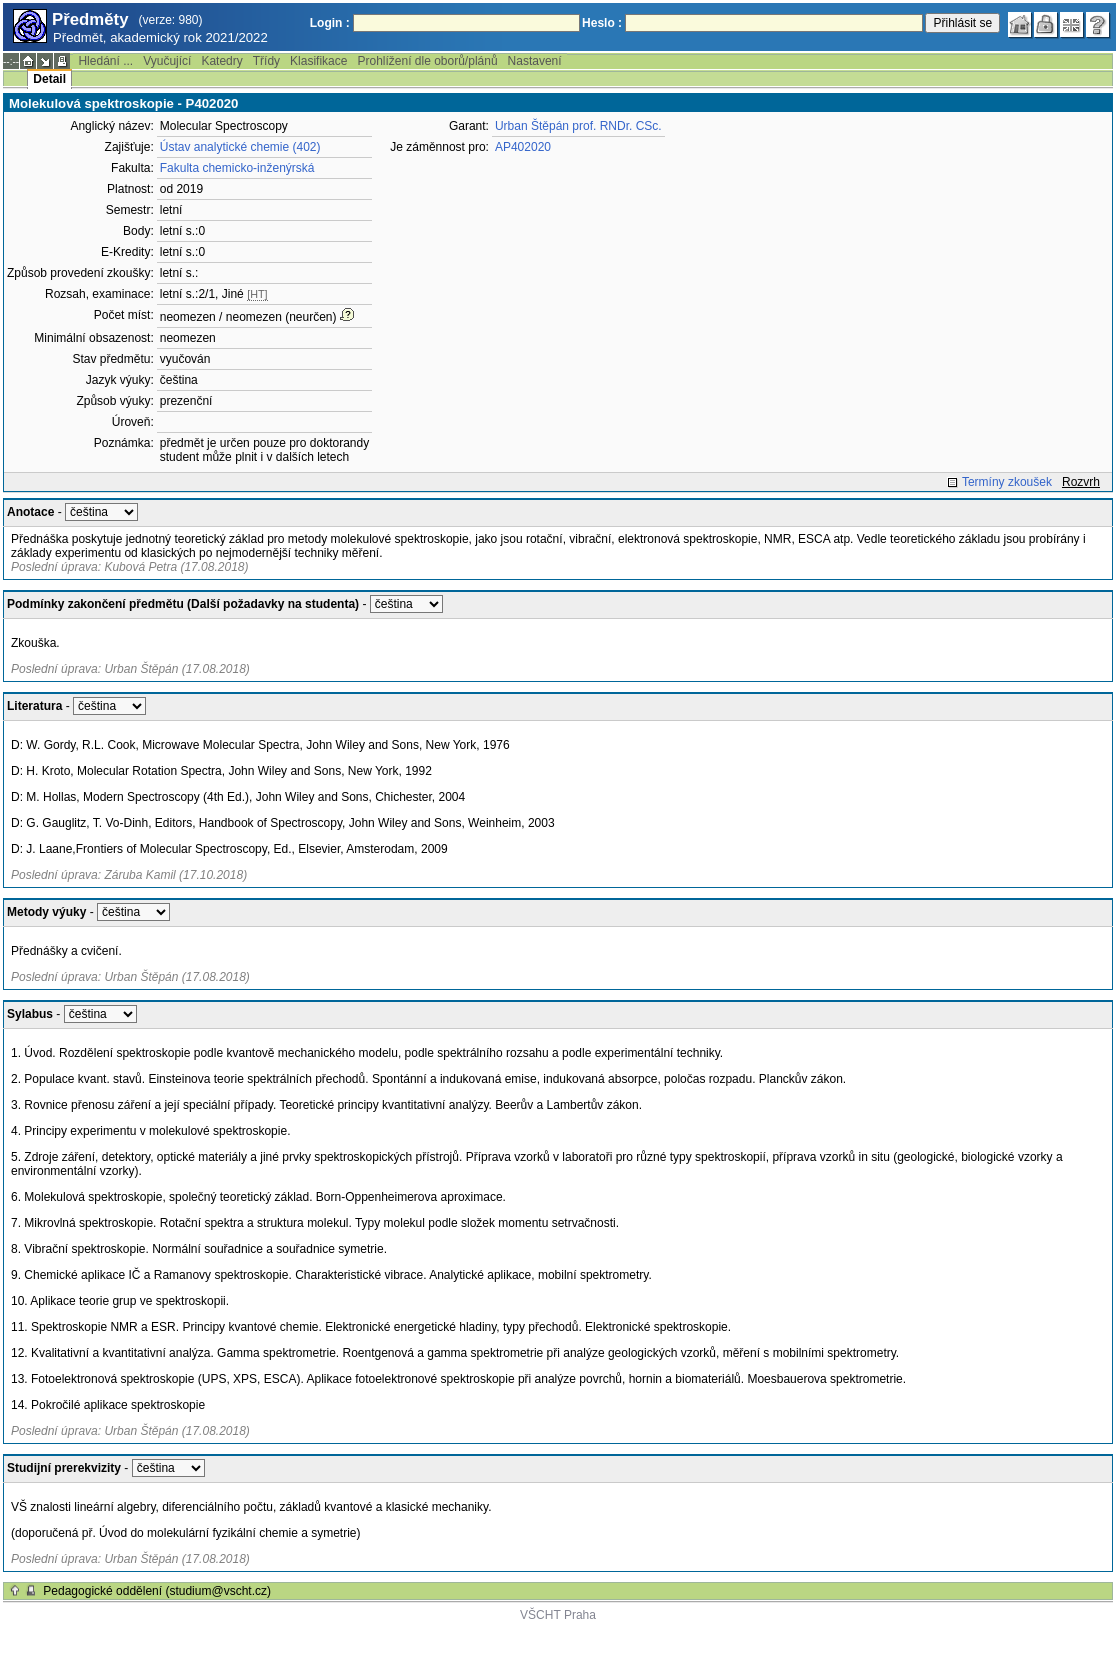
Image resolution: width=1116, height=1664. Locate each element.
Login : (330, 23)
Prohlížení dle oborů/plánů (427, 61)
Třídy (266, 61)
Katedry (221, 61)
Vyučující (167, 61)
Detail (49, 79)
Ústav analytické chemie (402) (240, 147)
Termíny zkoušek (1007, 482)
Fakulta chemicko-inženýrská (237, 168)
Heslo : (602, 23)
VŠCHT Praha (558, 1615)
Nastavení (535, 61)
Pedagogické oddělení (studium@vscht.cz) (157, 1591)
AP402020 (523, 147)
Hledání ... (105, 61)
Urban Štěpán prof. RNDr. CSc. (578, 126)
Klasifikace (318, 61)
